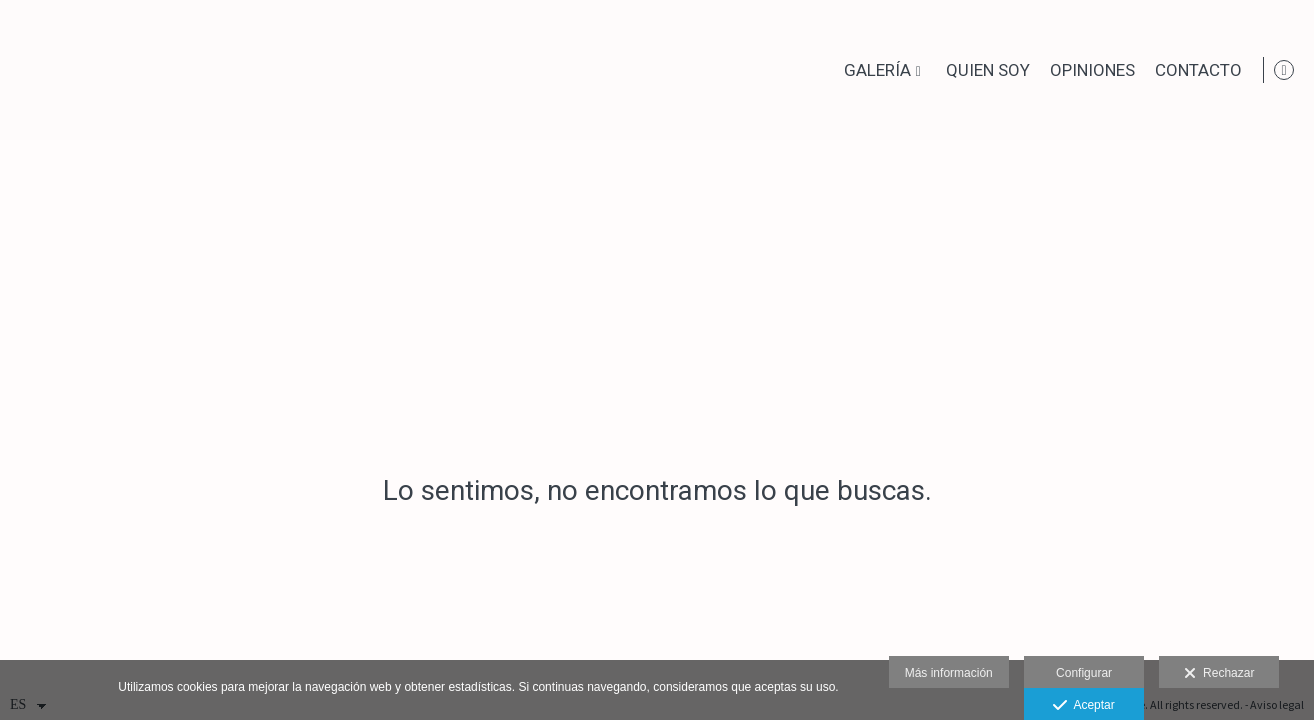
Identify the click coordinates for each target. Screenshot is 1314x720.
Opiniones (1088, 70)
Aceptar (1083, 706)
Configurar (1084, 673)
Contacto (1194, 70)
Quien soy (984, 70)
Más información (949, 673)
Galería (873, 70)
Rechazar (1219, 674)
